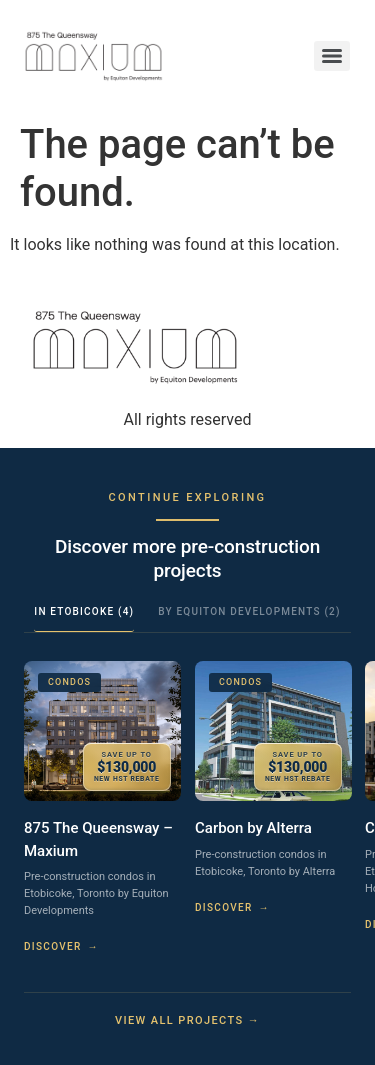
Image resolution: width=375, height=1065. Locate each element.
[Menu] (332, 56)
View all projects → (187, 1020)
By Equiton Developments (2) (249, 611)
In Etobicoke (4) (84, 611)
